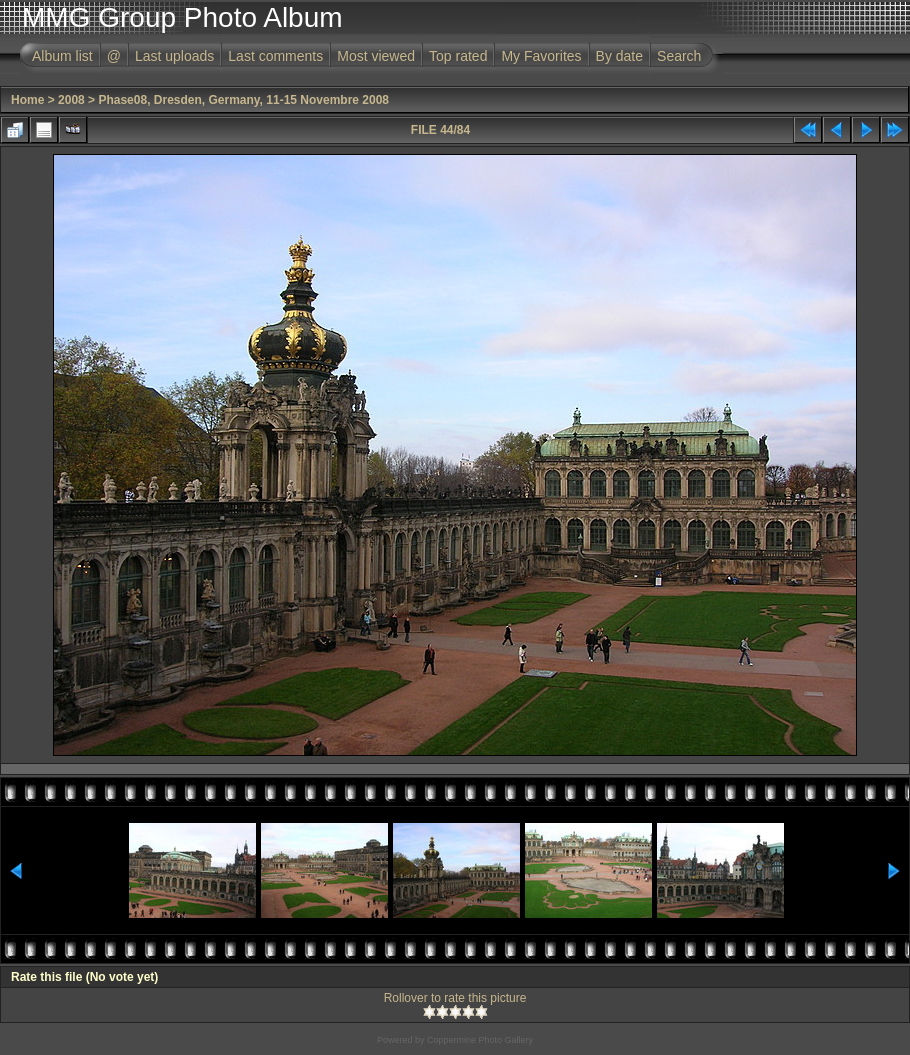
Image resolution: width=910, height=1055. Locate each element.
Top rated (458, 56)
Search (679, 56)
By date (619, 56)
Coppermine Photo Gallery (480, 1040)
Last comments (275, 56)
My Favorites (541, 56)
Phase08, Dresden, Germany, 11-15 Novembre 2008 (243, 100)
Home (27, 100)
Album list (62, 56)
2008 (71, 100)
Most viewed (376, 56)
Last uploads (174, 56)
